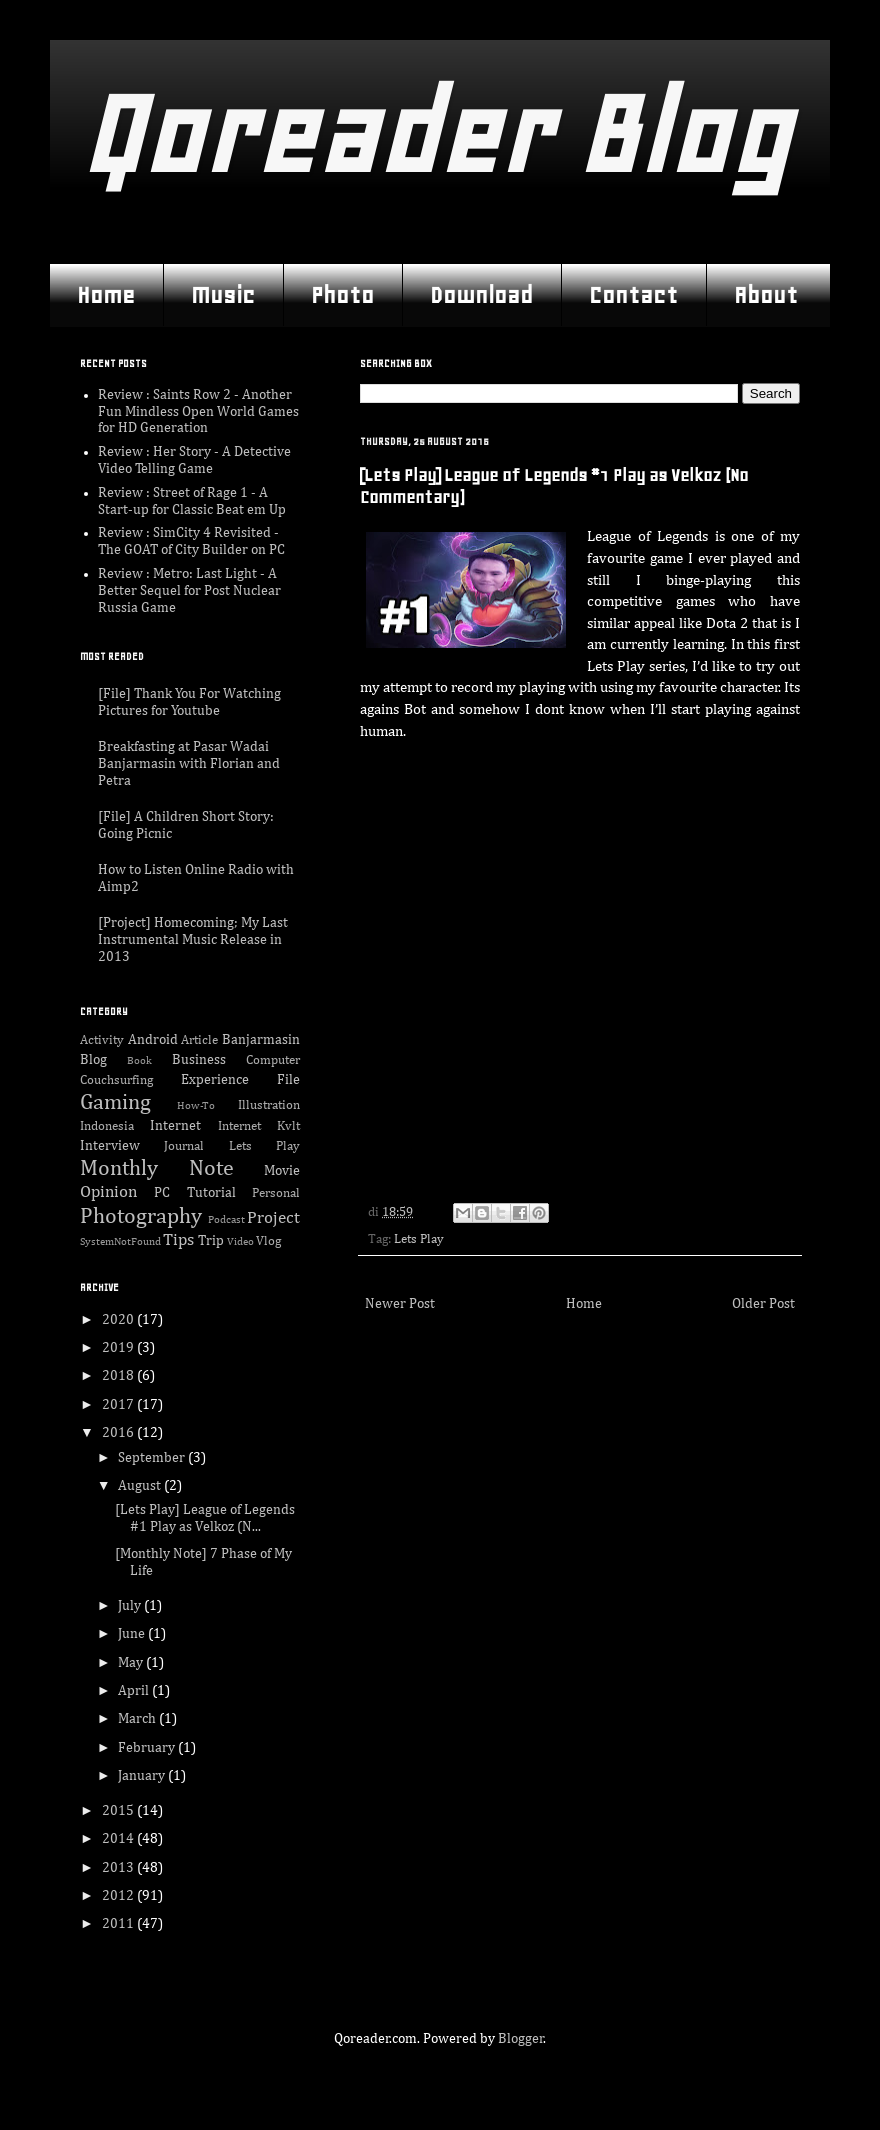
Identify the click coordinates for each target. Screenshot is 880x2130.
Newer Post (400, 1304)
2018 (119, 1376)
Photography (141, 1217)
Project (273, 1218)
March (138, 1719)
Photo (342, 295)
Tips (178, 1240)
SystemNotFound (120, 1241)
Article (199, 1040)
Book (139, 1060)
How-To (196, 1105)
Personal (276, 1193)
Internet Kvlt (259, 1126)
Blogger (521, 2039)
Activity (102, 1040)
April (135, 1691)
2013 (119, 1868)
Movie (282, 1171)
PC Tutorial (194, 1193)
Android (153, 1040)
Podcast (226, 1219)
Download (481, 295)
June (133, 1634)
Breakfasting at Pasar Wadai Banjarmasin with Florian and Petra (189, 764)
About (766, 295)
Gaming (115, 1103)
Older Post (763, 1304)
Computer (273, 1060)
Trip (211, 1241)
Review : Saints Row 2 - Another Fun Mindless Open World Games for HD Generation (198, 412)
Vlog (268, 1241)
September (153, 1458)
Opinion (108, 1192)
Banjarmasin (261, 1040)
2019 (119, 1348)
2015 (119, 1811)
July (131, 1606)
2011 (119, 1924)
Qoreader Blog (434, 134)
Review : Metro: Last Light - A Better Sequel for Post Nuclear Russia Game (189, 591)
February (148, 1748)
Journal (184, 1146)
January (143, 1776)
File (288, 1080)
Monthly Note (157, 1169)
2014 (119, 1839)
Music (223, 295)
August (141, 1486)
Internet (175, 1126)
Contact (633, 295)
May (132, 1663)
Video (240, 1241)
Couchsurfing (116, 1080)
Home (106, 295)
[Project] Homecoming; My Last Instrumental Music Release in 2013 (193, 940)
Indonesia (107, 1126)
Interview (110, 1146)
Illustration (269, 1105)
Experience (215, 1080)
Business (199, 1060)
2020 (119, 1320)
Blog (93, 1060)
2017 (119, 1405)
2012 (119, 1896)
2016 (119, 1433)
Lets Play (419, 1239)
